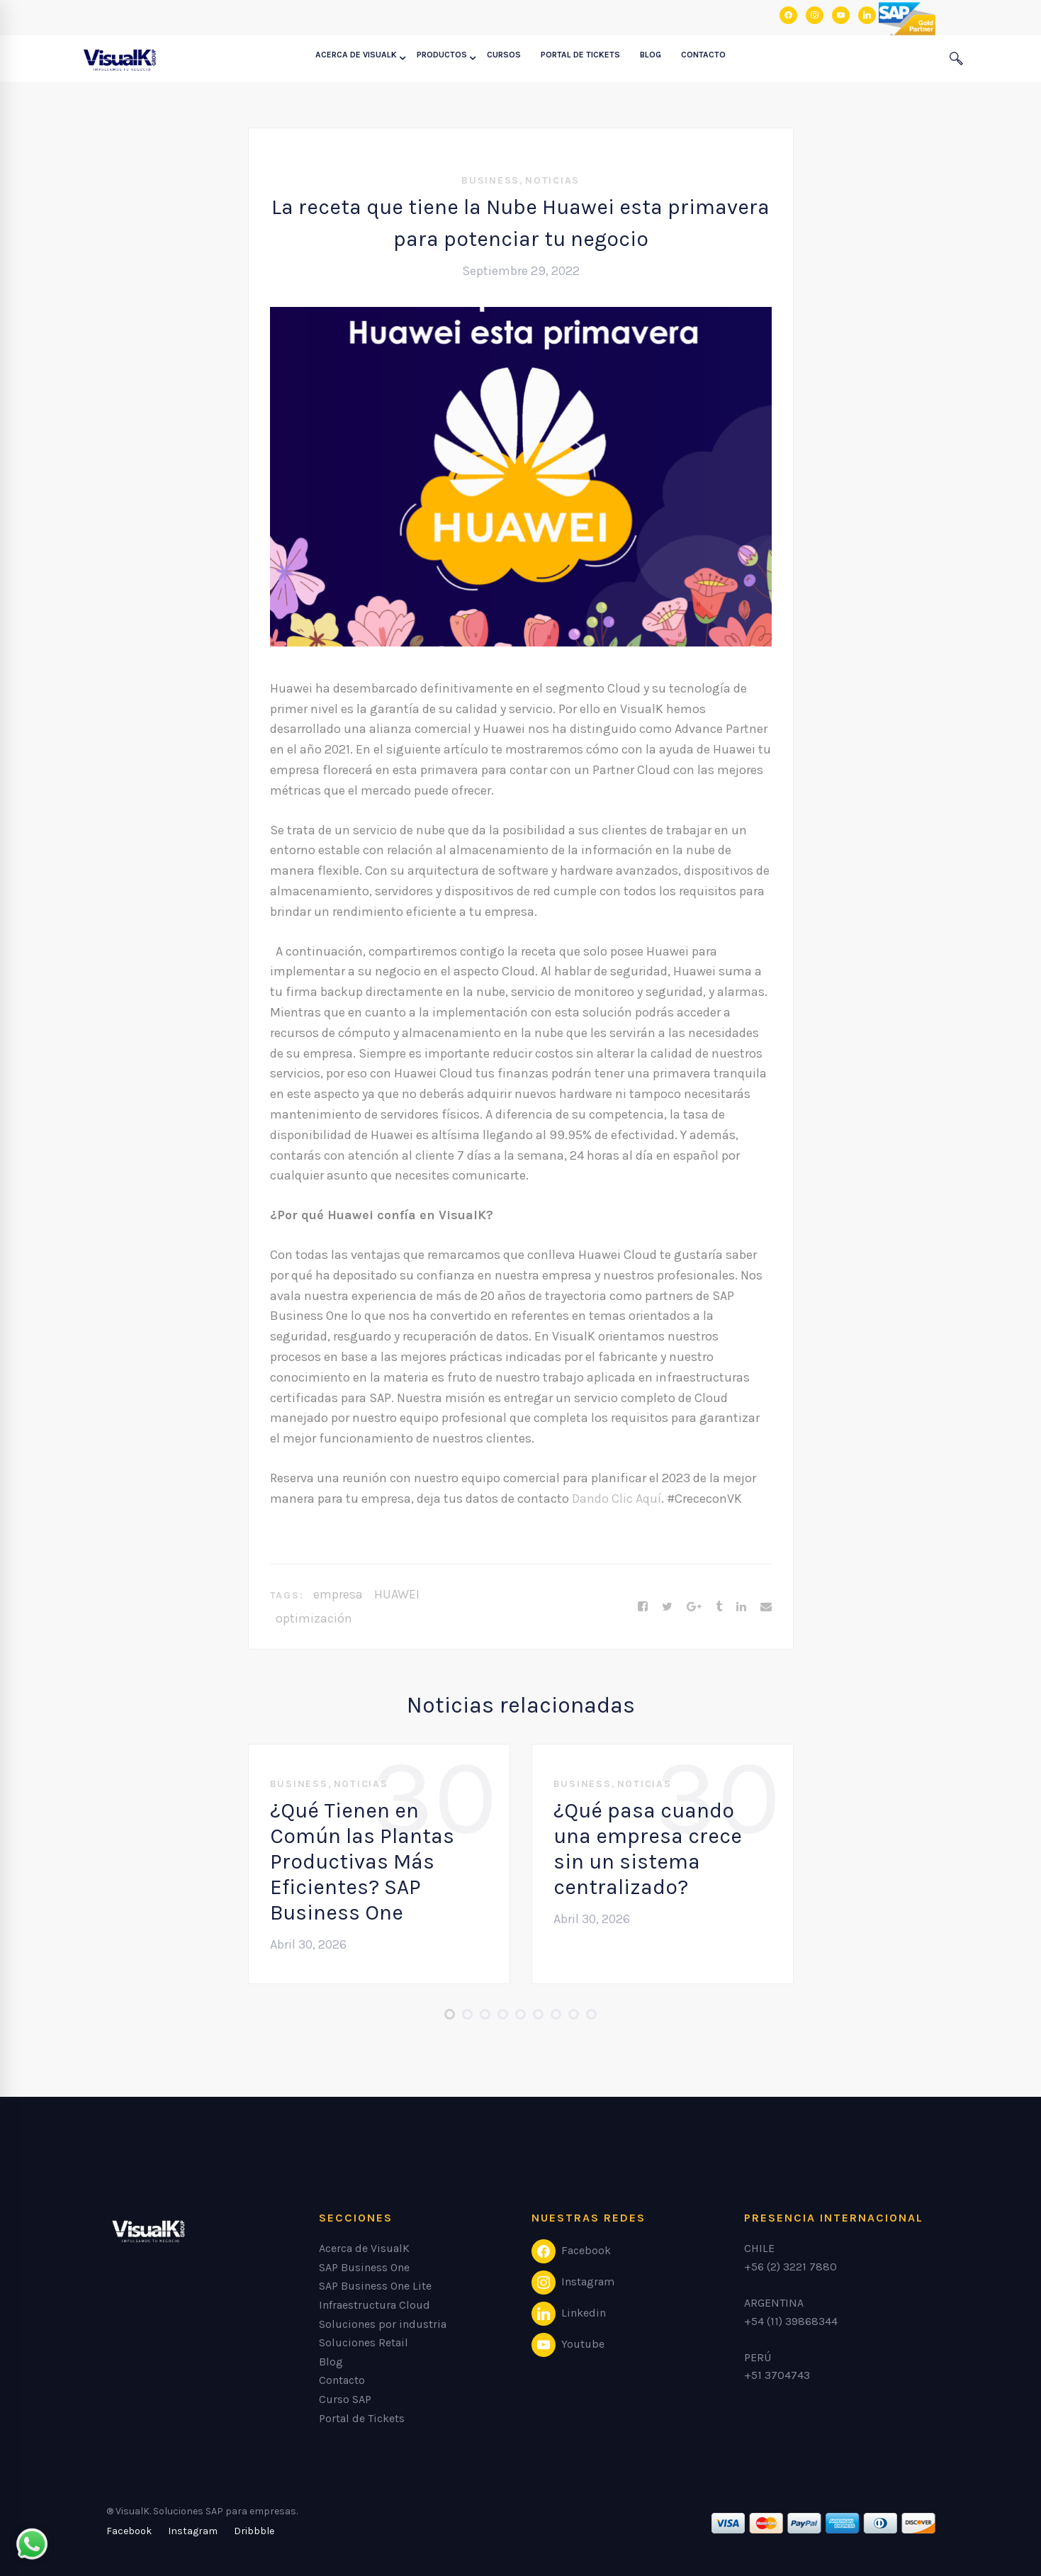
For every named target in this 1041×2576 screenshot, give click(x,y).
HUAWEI (397, 1594)
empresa (338, 1594)
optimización (314, 1618)
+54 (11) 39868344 (791, 2321)
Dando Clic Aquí (616, 1498)
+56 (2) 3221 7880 (790, 2266)
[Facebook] (642, 1607)
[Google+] (694, 1607)
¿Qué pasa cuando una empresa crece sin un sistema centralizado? (647, 1849)
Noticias (552, 180)
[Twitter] (667, 1607)
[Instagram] (193, 2531)
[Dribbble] (254, 2531)
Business (490, 180)
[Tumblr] (719, 1607)
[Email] (766, 1607)
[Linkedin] (741, 1607)
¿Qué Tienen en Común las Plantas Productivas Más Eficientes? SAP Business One (362, 1861)
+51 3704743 (777, 2375)
